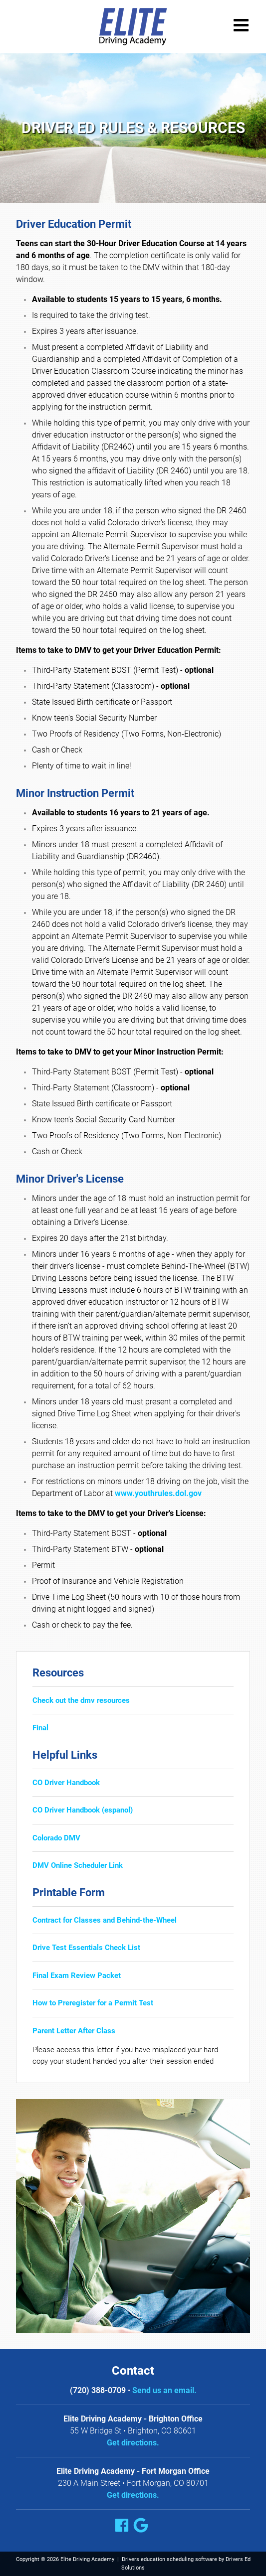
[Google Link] (142, 2527)
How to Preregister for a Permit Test (92, 2002)
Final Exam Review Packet (76, 1975)
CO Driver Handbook (66, 1782)
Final (40, 1727)
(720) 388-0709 (98, 2390)
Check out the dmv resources (81, 1700)
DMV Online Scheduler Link (77, 1865)
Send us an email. (164, 2390)
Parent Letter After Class (73, 2030)
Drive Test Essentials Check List (86, 1947)
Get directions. (133, 2442)
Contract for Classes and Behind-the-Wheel (104, 1920)
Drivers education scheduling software (169, 2559)
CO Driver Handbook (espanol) (82, 1810)
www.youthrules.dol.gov (158, 1493)
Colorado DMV (56, 1837)
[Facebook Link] (123, 2527)
